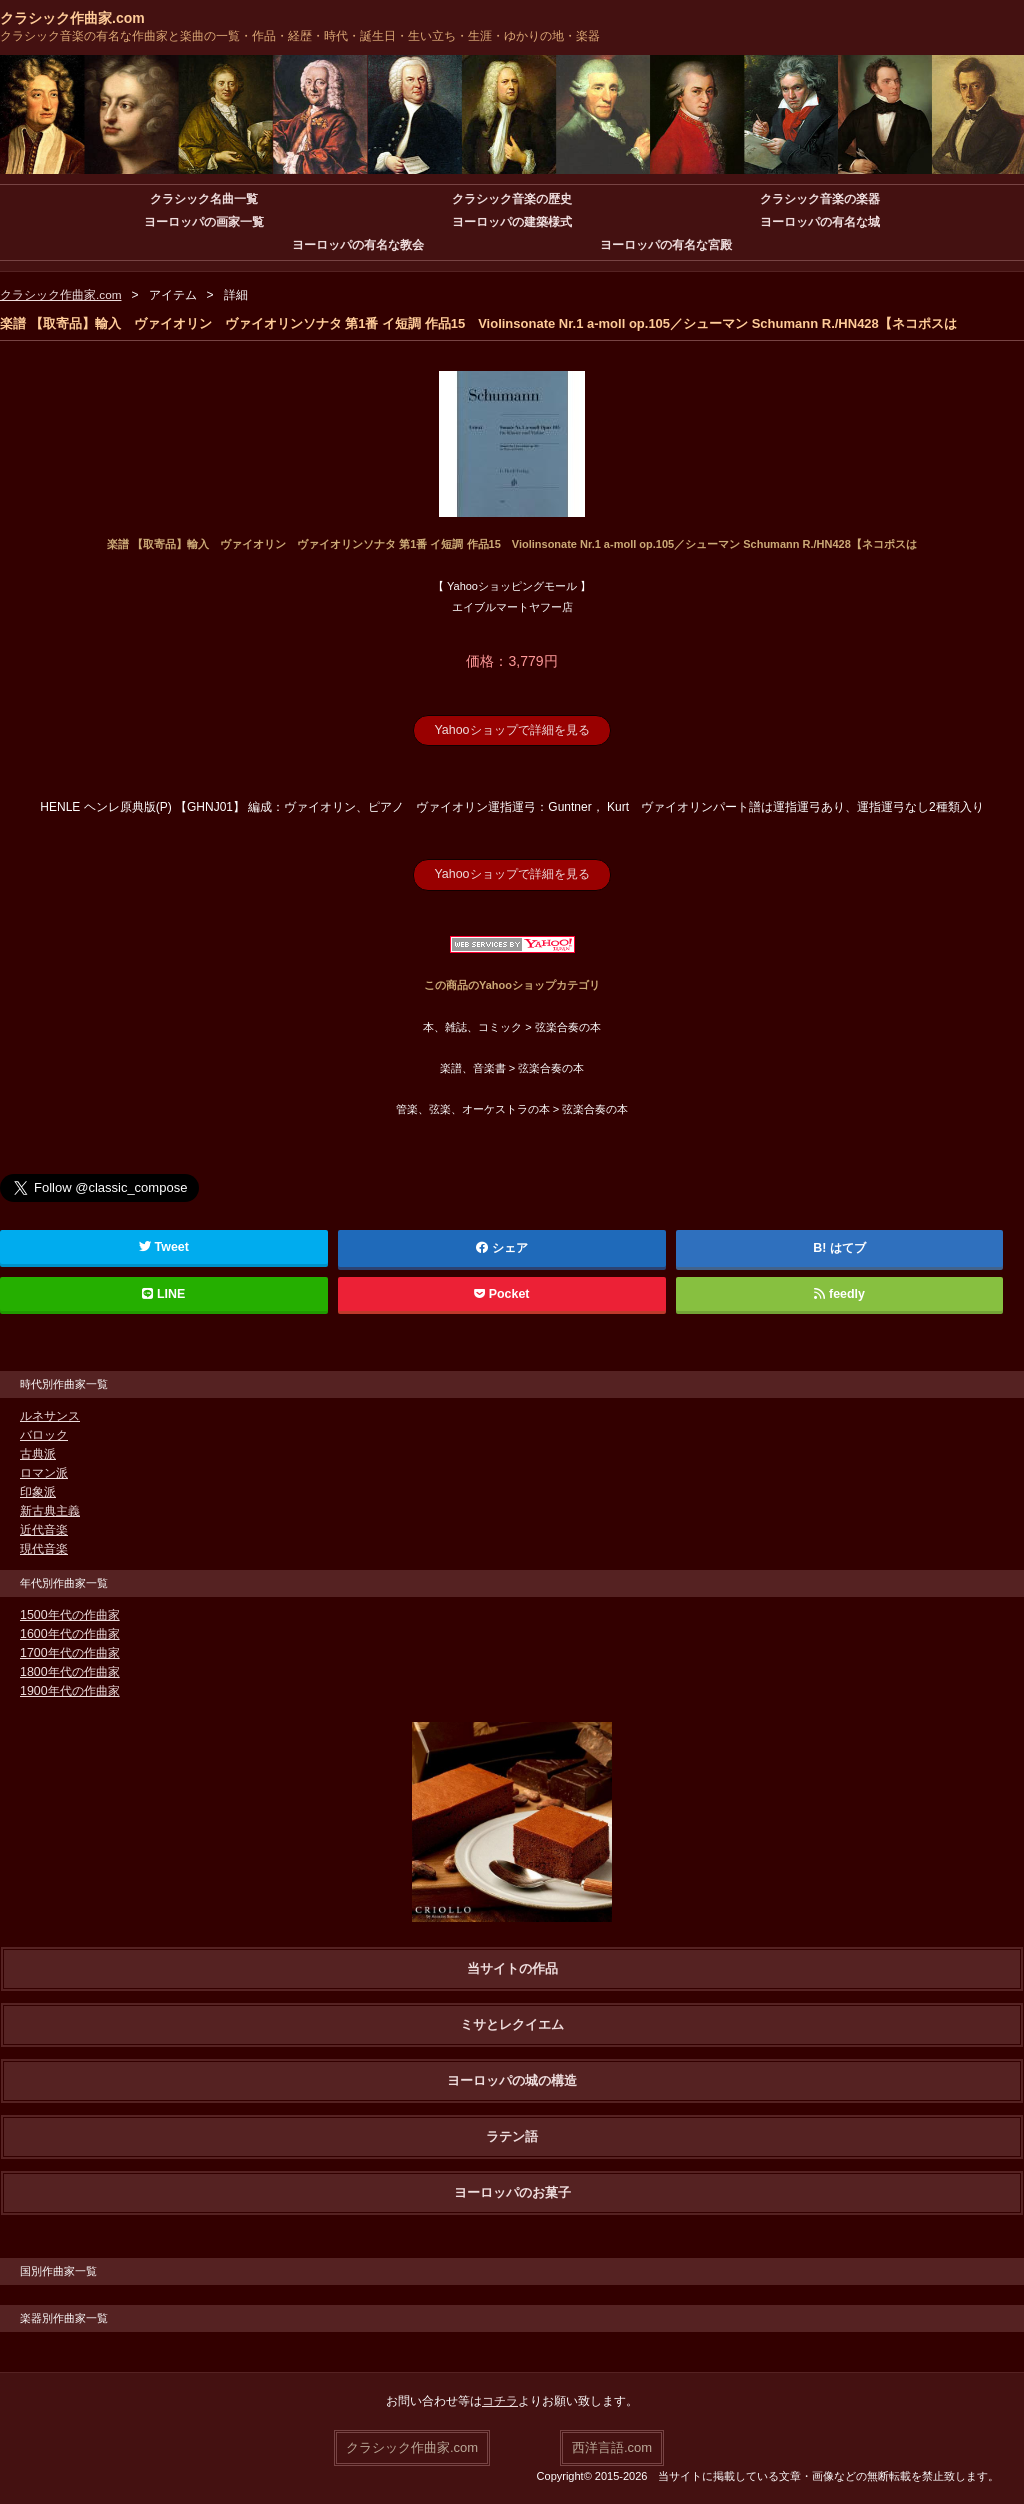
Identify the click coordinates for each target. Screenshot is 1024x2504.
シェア (502, 1247)
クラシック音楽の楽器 (820, 199)
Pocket (502, 1293)
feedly (839, 1293)
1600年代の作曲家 (69, 1633)
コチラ (500, 2400)
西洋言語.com (612, 2445)
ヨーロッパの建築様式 (512, 222)
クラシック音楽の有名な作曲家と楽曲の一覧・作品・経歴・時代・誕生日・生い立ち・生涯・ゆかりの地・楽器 (300, 36)
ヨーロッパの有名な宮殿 (666, 245)
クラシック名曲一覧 (204, 199)
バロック (44, 1434)
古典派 (38, 1453)
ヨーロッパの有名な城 (820, 222)
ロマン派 (44, 1472)
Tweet (163, 1246)
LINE (164, 1293)
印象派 (38, 1491)
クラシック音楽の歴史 (512, 199)
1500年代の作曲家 (69, 1614)
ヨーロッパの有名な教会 (358, 245)
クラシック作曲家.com (72, 18)
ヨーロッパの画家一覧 (204, 222)
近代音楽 (44, 1529)
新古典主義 (50, 1510)
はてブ (848, 1247)
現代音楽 (44, 1548)
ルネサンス (50, 1415)
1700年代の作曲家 (69, 1652)
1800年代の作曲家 (69, 1671)
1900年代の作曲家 (69, 1690)
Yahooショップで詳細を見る (512, 730)
